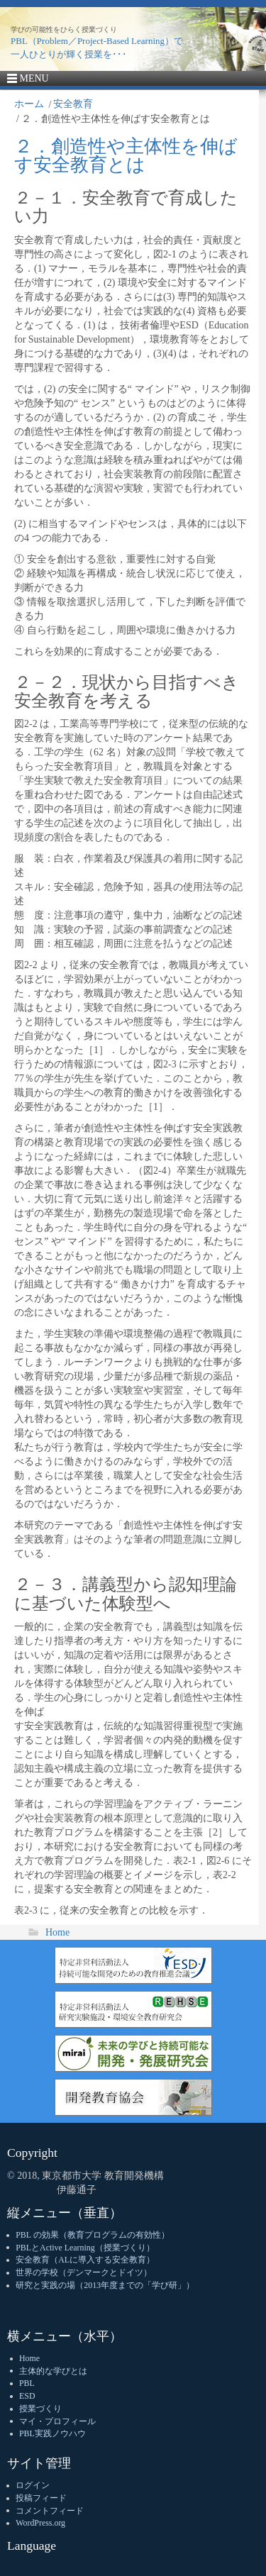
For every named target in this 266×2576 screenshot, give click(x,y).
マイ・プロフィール (57, 2421)
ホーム (29, 104)
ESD (27, 2396)
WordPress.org (40, 2523)
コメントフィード (50, 2511)
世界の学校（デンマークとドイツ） (84, 2272)
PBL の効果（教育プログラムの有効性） (92, 2235)
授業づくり (40, 2409)
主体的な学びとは (53, 2371)
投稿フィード (41, 2498)
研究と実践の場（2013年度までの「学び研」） (105, 2285)
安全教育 (73, 104)
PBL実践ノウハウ (52, 2433)
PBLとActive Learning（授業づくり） (85, 2248)
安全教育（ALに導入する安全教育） (85, 2260)
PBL (27, 2383)
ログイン (33, 2485)
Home (57, 1932)
